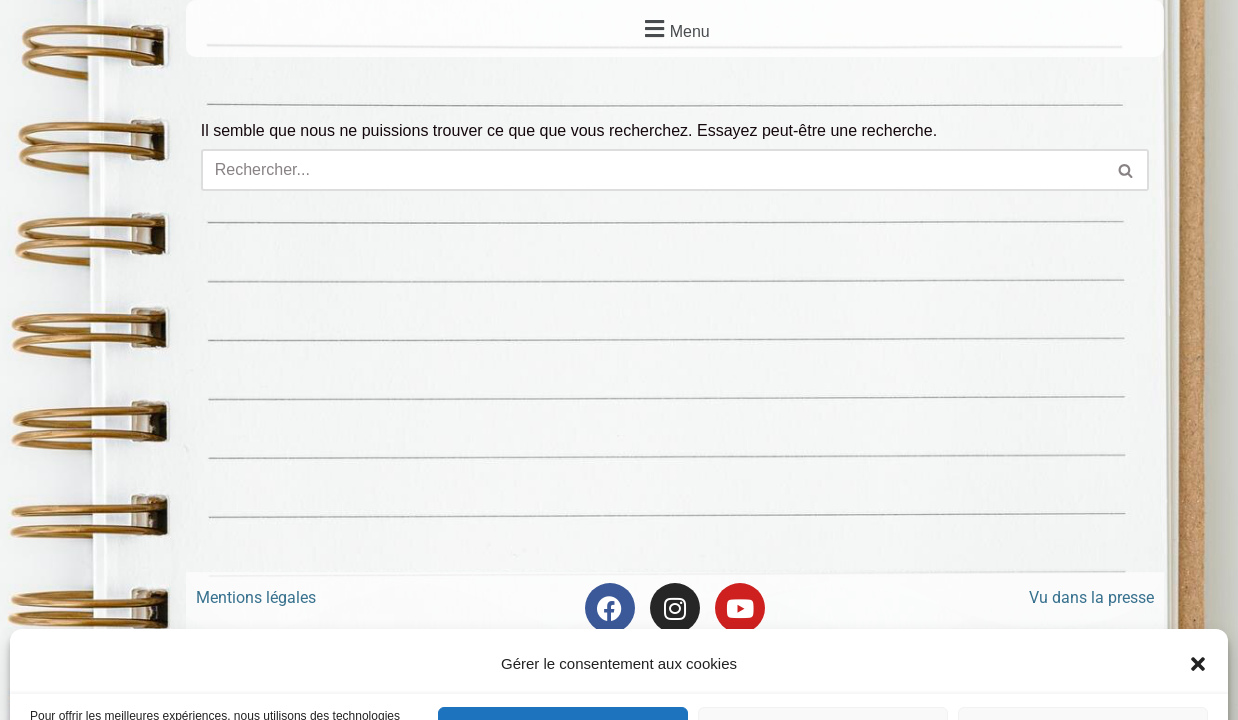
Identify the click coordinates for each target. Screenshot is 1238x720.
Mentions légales (256, 598)
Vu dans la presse (1091, 598)
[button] (675, 28)
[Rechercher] (652, 170)
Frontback (727, 666)
